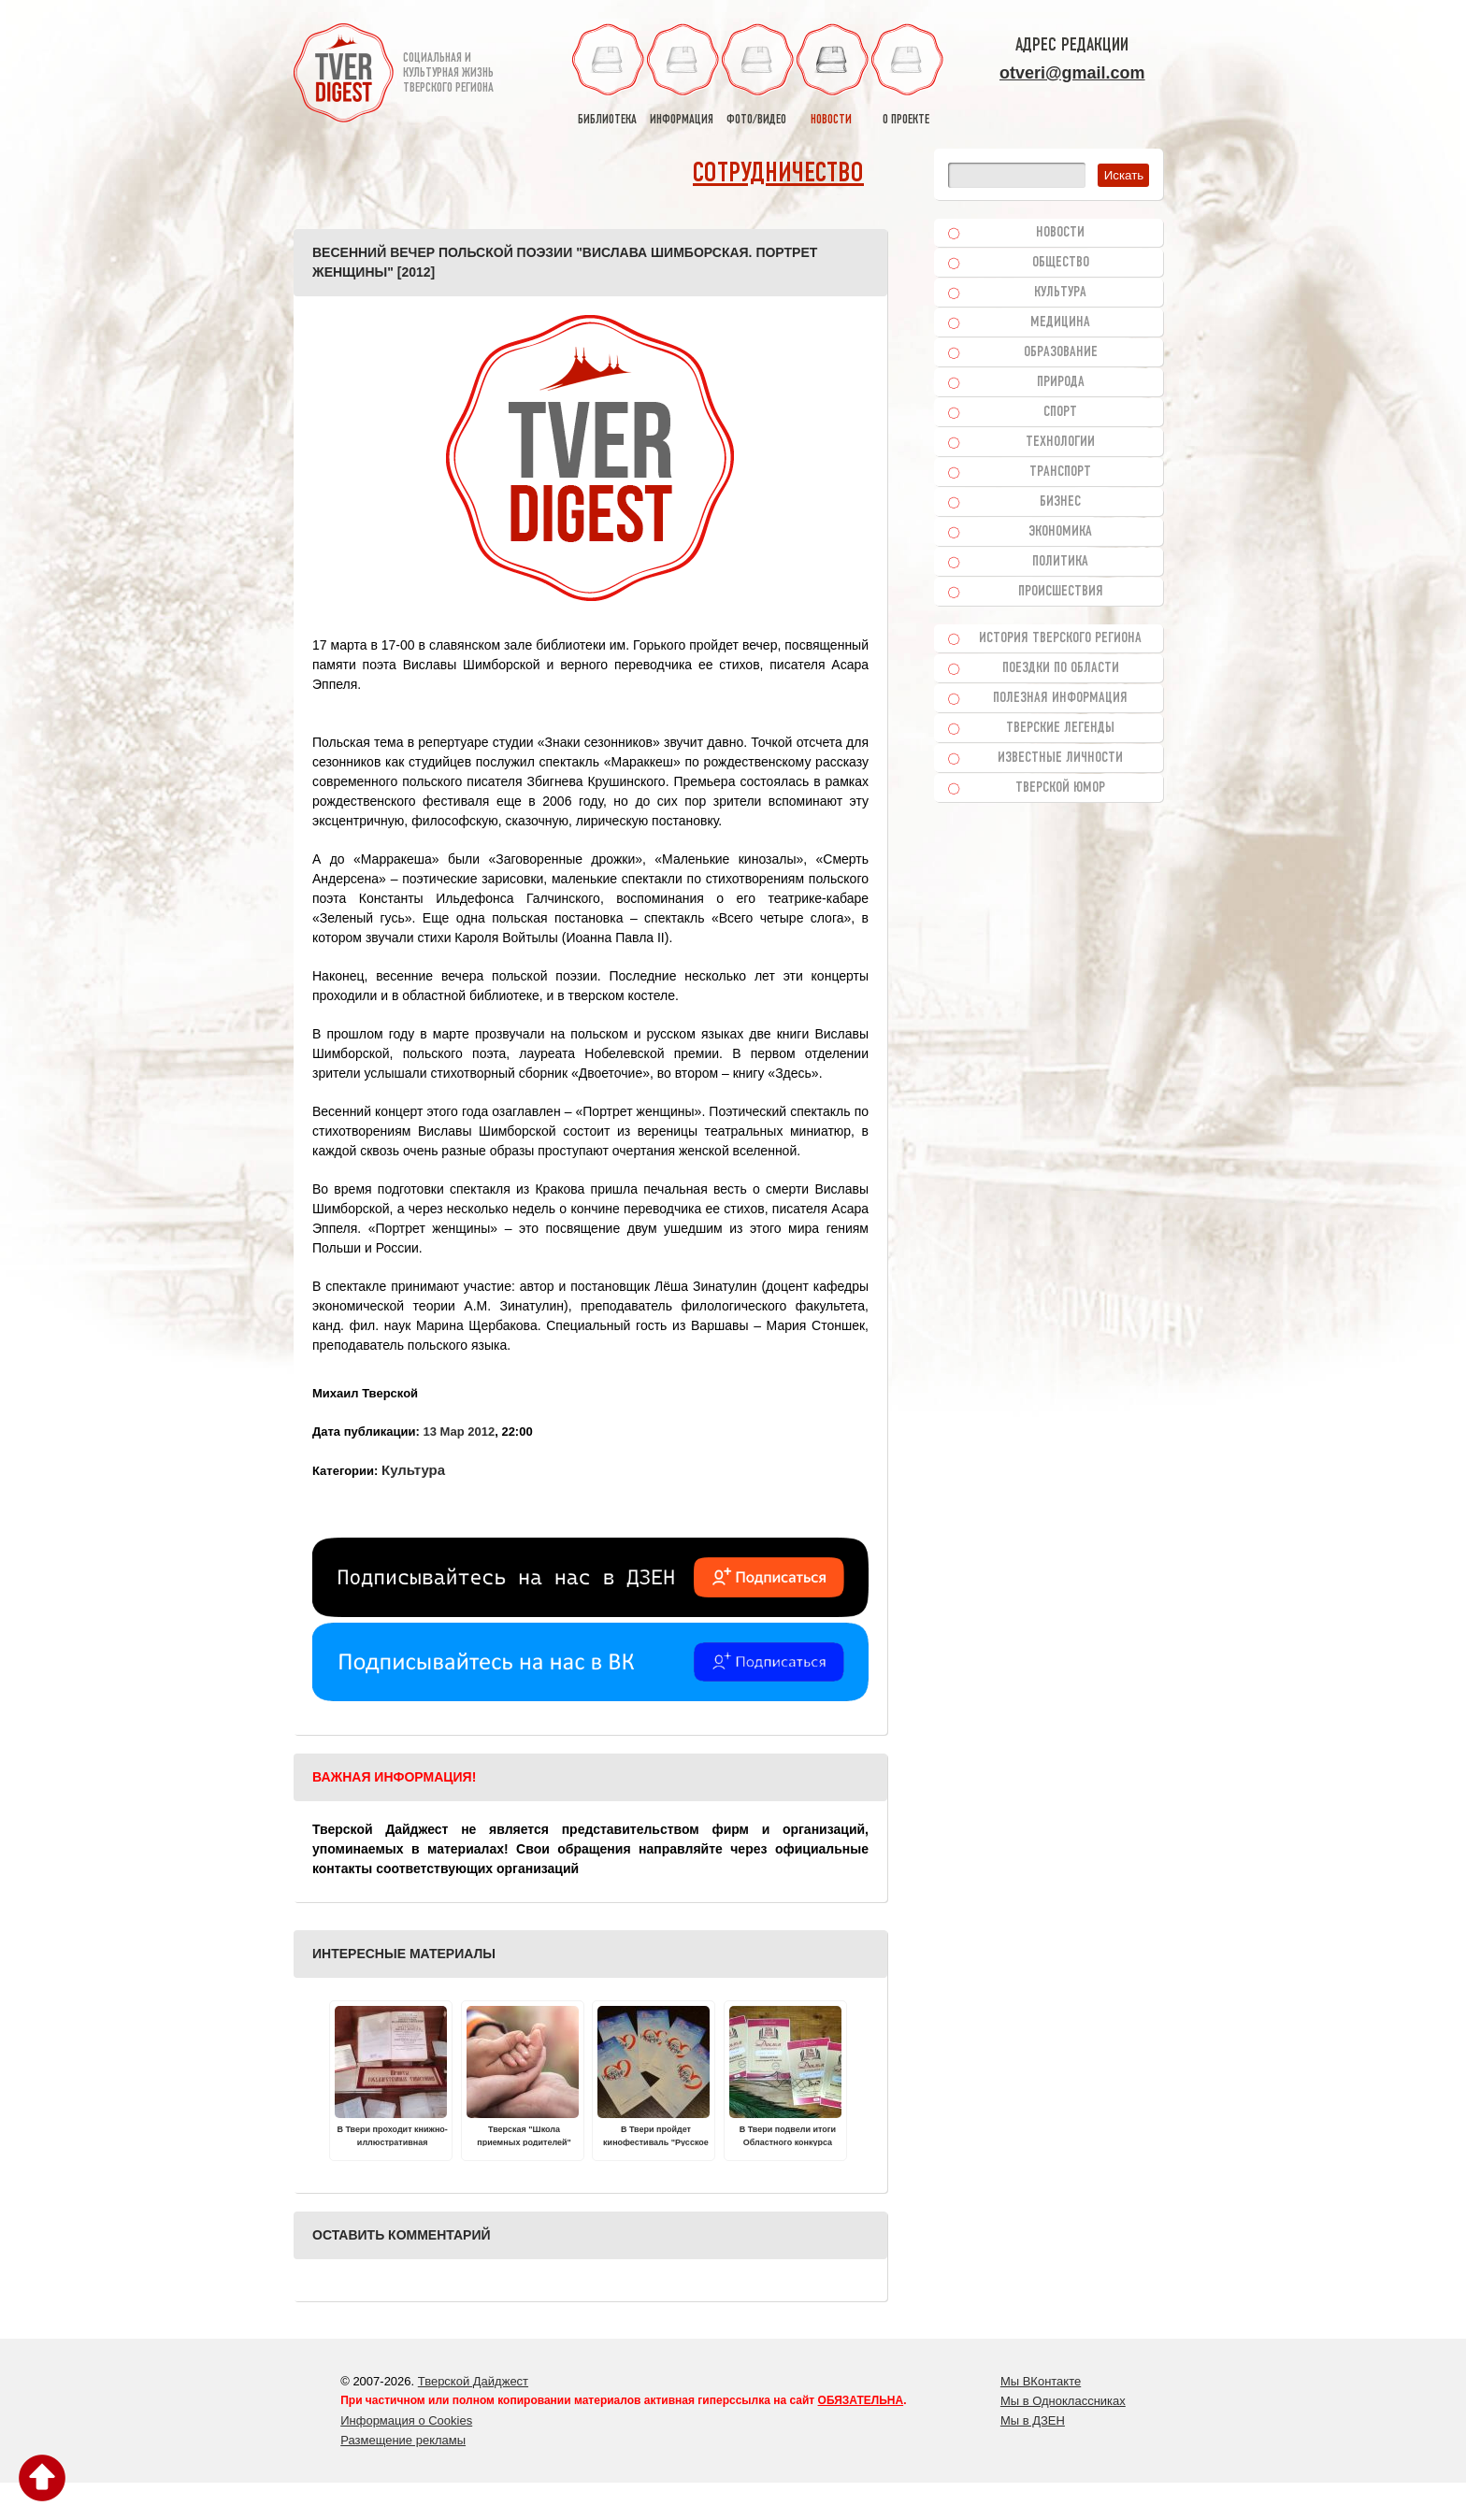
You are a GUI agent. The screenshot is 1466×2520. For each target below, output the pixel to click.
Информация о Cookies (406, 2420)
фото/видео (756, 74)
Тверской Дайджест (473, 2381)
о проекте (906, 74)
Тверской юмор (1060, 788)
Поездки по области (1060, 668)
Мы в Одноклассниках (1063, 2401)
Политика (1060, 561)
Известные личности (1060, 758)
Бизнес (1060, 501)
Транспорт (1060, 472)
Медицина (1060, 322)
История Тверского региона (1060, 638)
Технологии (1060, 442)
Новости (1060, 232)
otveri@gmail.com (1072, 73)
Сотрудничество (778, 174)
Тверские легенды (1060, 728)
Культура (413, 1470)
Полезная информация (1060, 698)
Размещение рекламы (403, 2440)
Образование (1061, 352)
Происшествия (1060, 591)
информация (681, 74)
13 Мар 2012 (459, 1432)
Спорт (1060, 412)
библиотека (606, 74)
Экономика (1060, 531)
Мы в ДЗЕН (1032, 2420)
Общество (1060, 262)
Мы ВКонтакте (1040, 2381)
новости (831, 74)
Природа (1061, 382)
